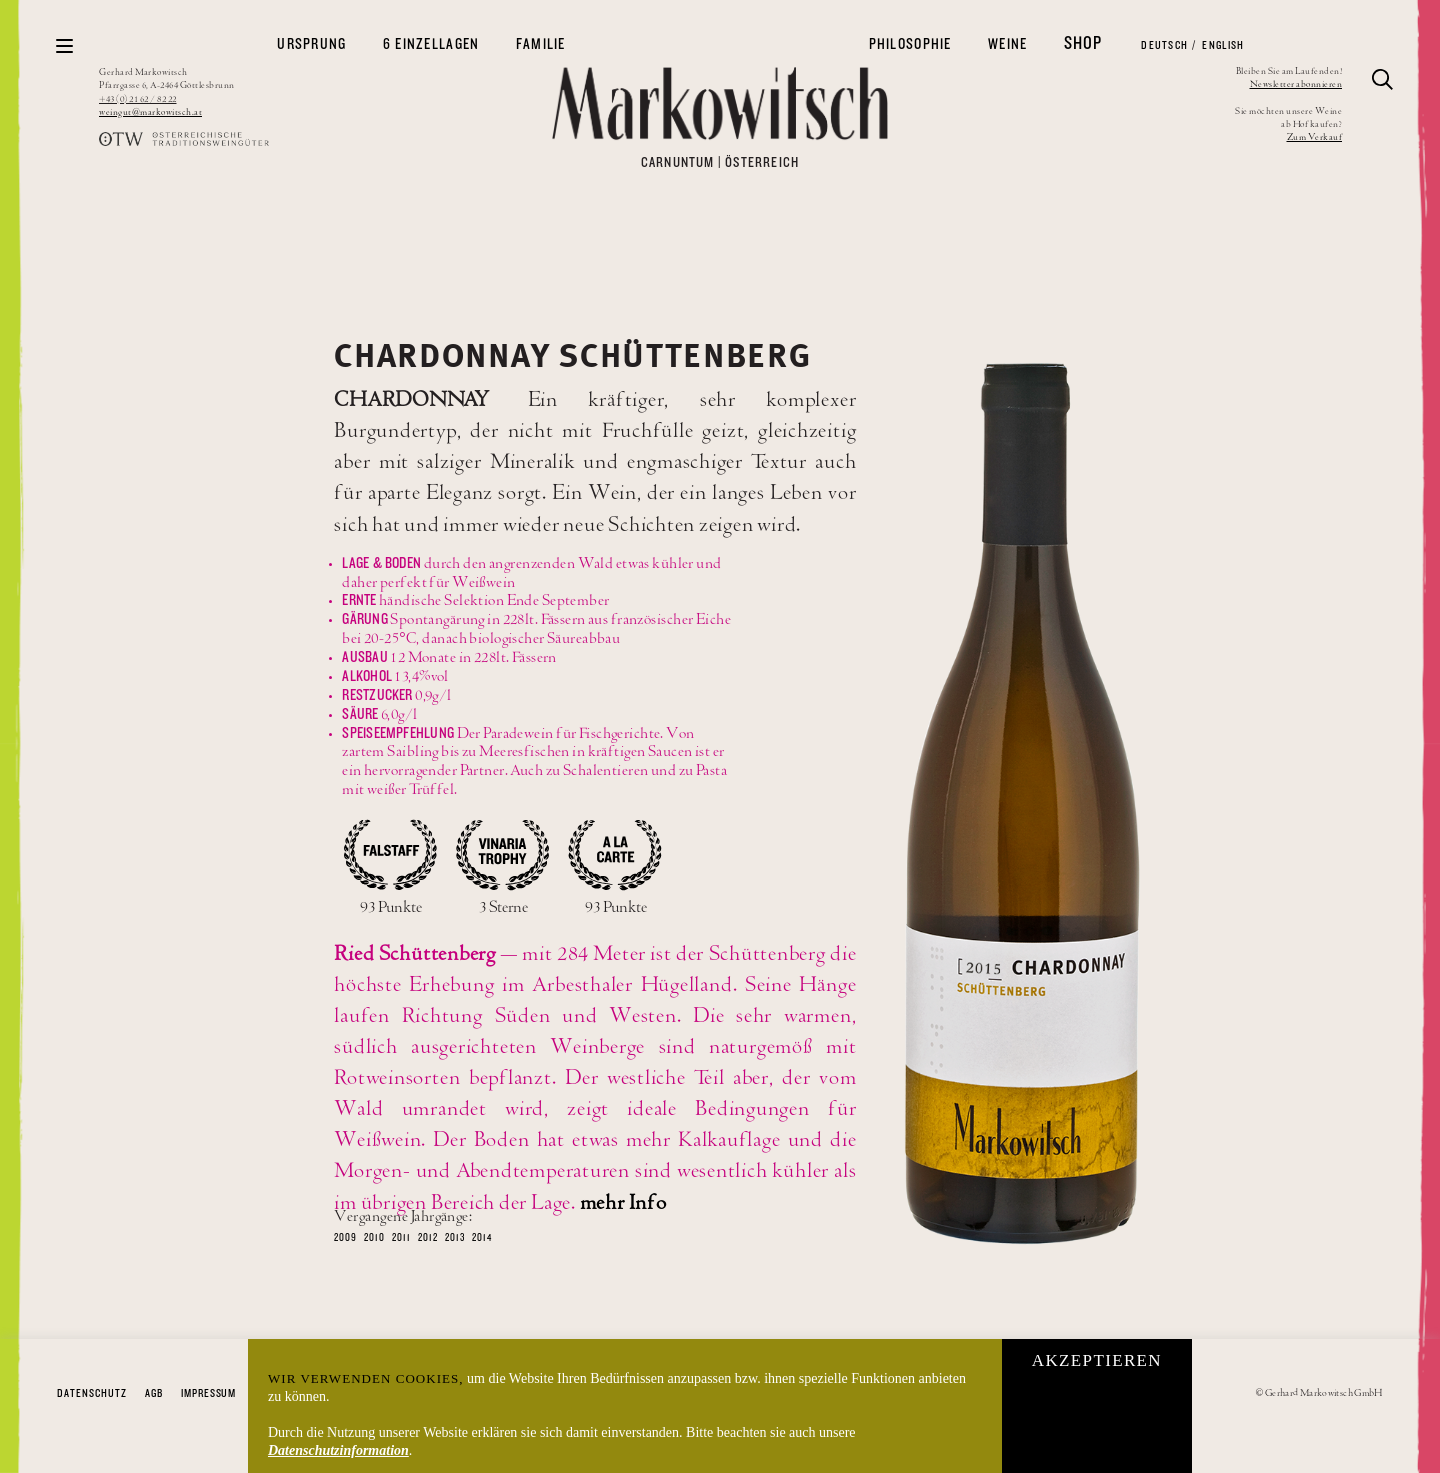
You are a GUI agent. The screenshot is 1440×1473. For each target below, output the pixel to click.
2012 (428, 1238)
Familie (541, 44)
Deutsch (1163, 45)
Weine (1007, 44)
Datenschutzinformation (338, 1450)
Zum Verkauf (1315, 137)
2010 (374, 1238)
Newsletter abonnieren (1296, 84)
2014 (482, 1238)
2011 (401, 1238)
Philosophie (910, 44)
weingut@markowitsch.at (150, 112)
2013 (455, 1238)
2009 (345, 1238)
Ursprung (311, 44)
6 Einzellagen (431, 44)
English (1222, 45)
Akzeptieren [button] (1097, 1360)
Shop (1083, 43)
